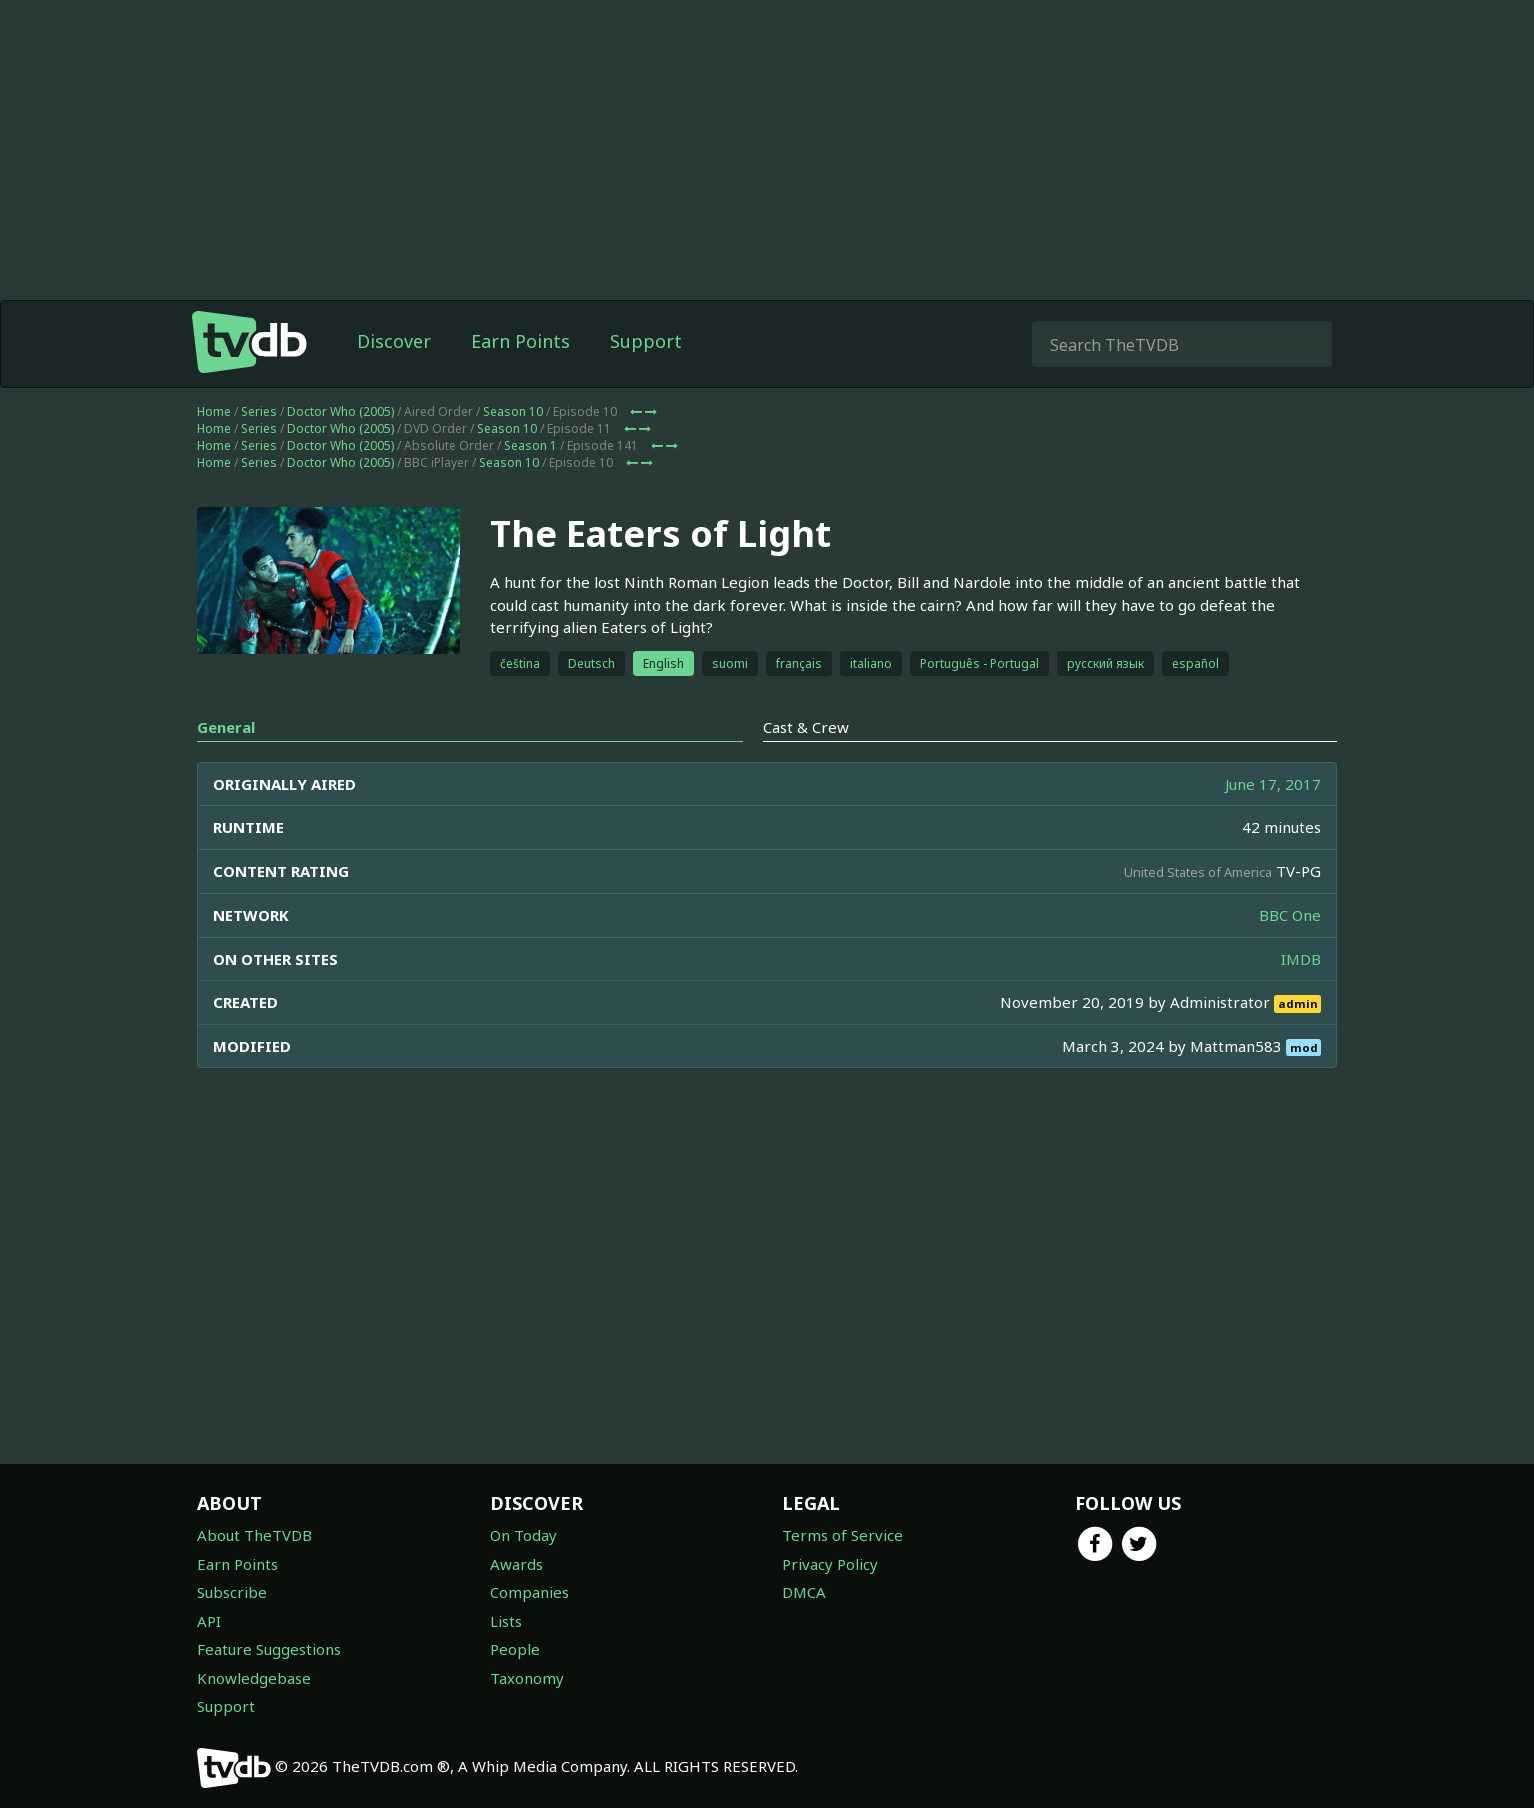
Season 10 (513, 411)
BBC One (1290, 915)
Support (646, 341)
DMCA (804, 1592)
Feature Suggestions (269, 1649)
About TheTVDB (254, 1535)
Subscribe (232, 1592)
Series (259, 411)
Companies (529, 1592)
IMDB (1301, 959)
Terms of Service (842, 1535)
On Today (523, 1535)
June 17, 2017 (1273, 784)
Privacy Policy (830, 1564)
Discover (394, 341)
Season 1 (530, 445)
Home (214, 411)
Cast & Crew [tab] (806, 727)
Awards (516, 1564)
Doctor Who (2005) (340, 411)
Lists (506, 1621)
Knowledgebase (254, 1678)
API (209, 1621)
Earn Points (520, 341)
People (515, 1649)
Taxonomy (527, 1678)
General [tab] (226, 727)
